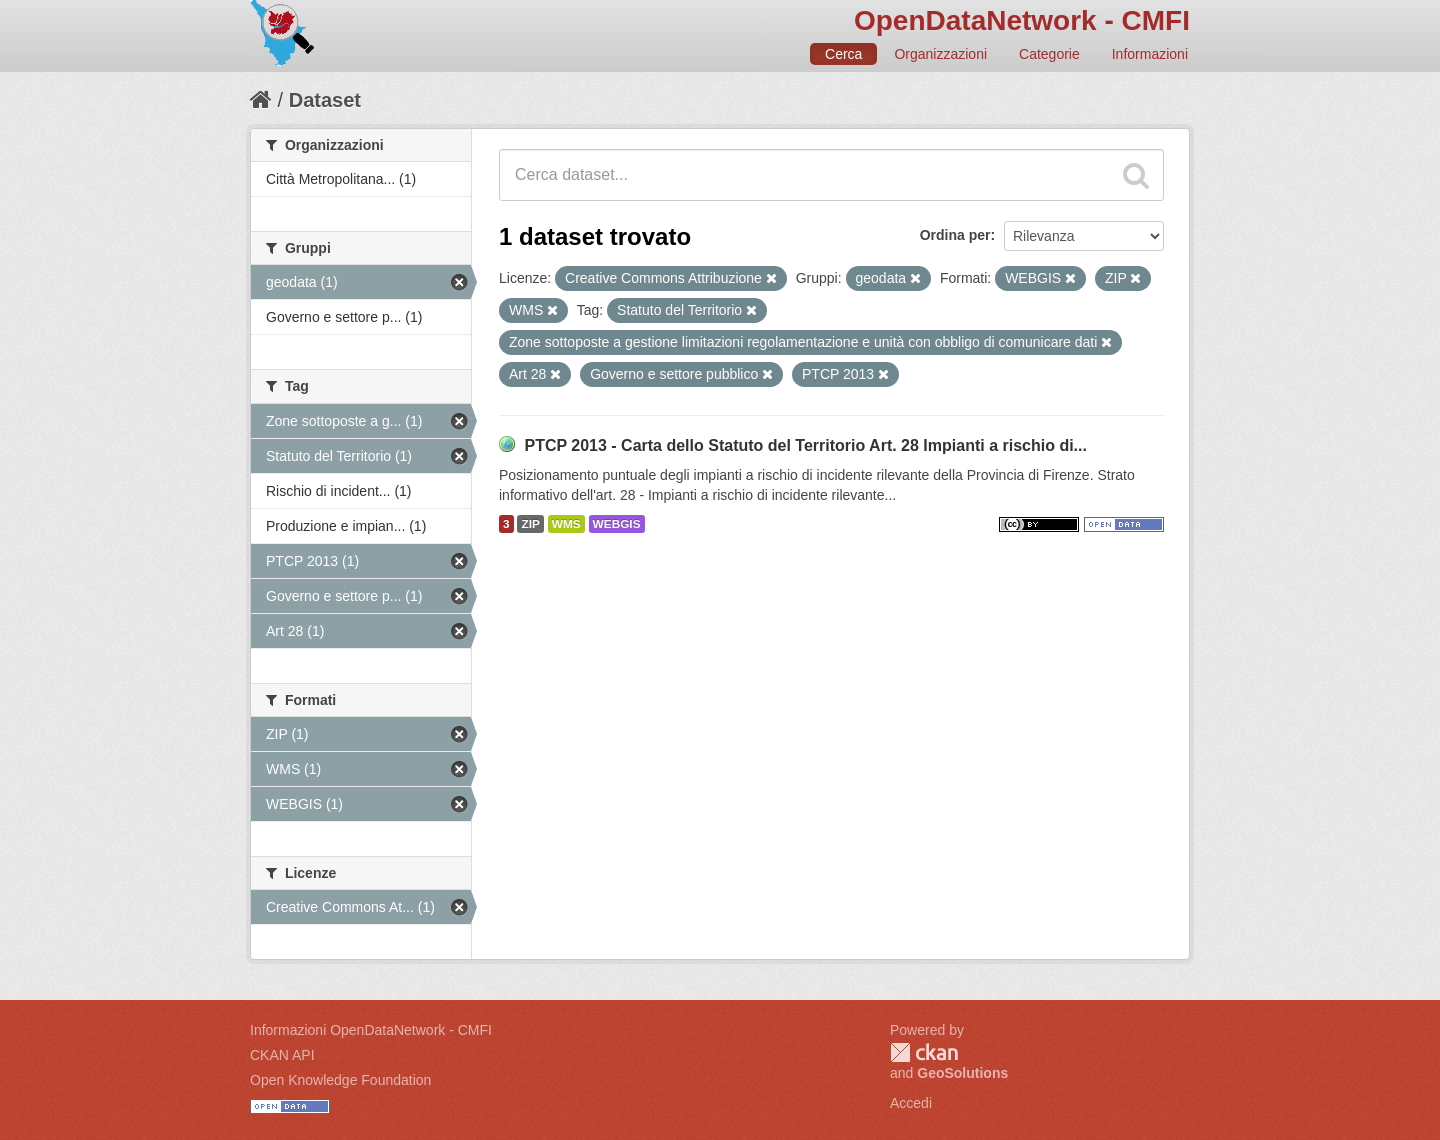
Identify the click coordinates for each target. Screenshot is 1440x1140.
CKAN (924, 1052)
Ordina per (955, 235)
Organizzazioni (940, 54)
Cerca (843, 54)
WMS (566, 524)
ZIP (530, 524)
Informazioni (1150, 54)
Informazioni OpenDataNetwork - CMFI (371, 1030)
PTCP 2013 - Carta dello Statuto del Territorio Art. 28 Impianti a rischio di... (805, 445)
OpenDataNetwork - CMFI (1022, 20)
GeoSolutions (962, 1073)
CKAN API (282, 1055)
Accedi (911, 1103)
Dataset (325, 100)
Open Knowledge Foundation (340, 1080)
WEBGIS (617, 524)
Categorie (1049, 54)
